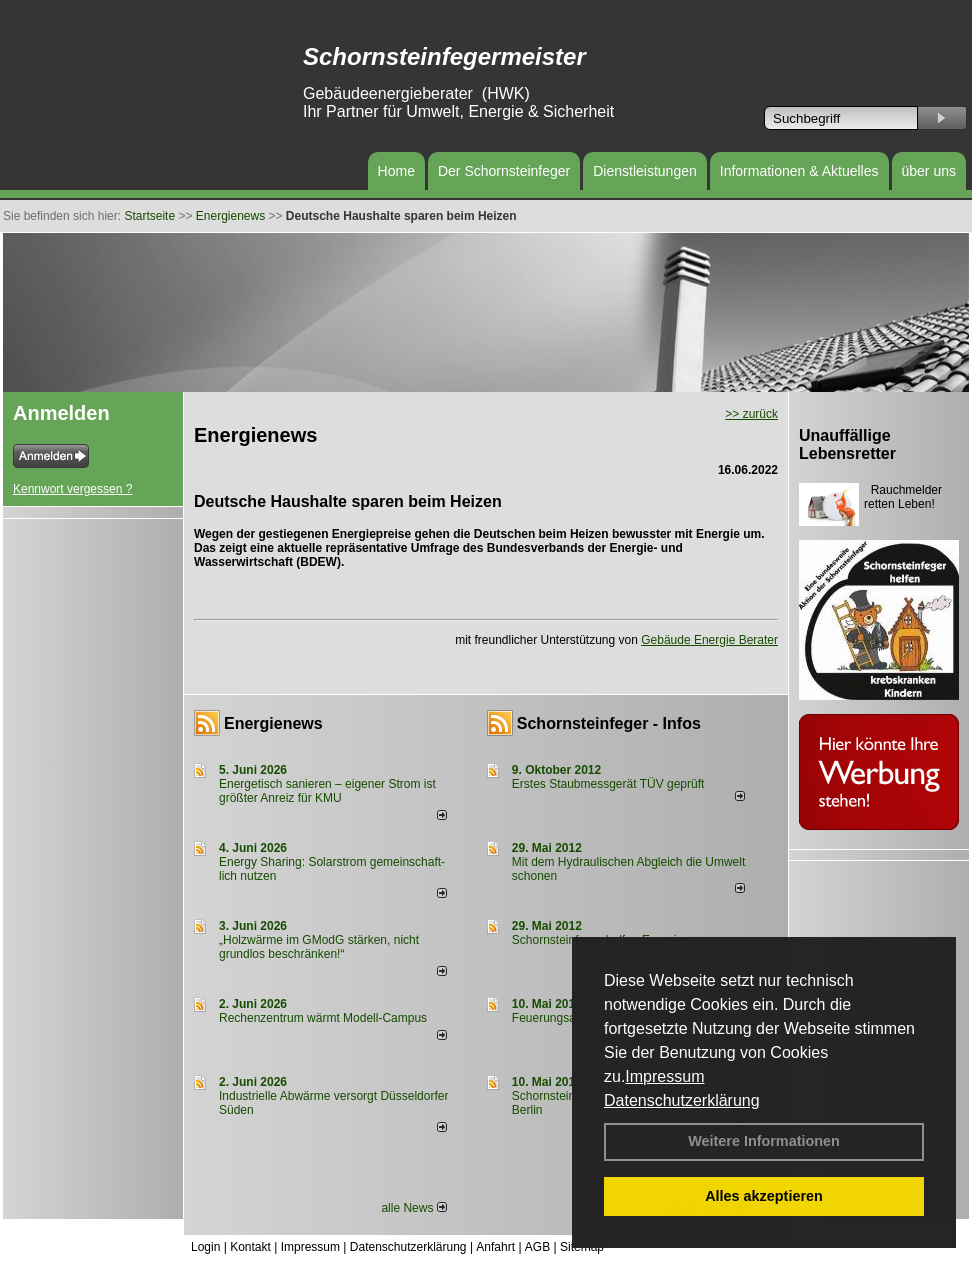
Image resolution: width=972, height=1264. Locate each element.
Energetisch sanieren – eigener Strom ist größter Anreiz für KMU (327, 791)
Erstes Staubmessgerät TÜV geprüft (608, 784)
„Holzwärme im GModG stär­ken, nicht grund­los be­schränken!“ (319, 947)
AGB (537, 1247)
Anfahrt (495, 1247)
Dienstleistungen (645, 171)
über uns (929, 171)
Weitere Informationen (764, 1141)
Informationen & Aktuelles (799, 171)
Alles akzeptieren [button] (764, 1196)
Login (205, 1247)
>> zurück (751, 414)
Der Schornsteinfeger (504, 171)
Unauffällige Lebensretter (847, 444)
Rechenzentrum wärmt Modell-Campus (323, 1018)
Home (396, 171)
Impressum (664, 1076)
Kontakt (250, 1247)
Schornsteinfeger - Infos (609, 723)
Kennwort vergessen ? (72, 489)
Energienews (273, 723)
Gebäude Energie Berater (709, 640)
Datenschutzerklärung (682, 1100)
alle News (413, 1208)
